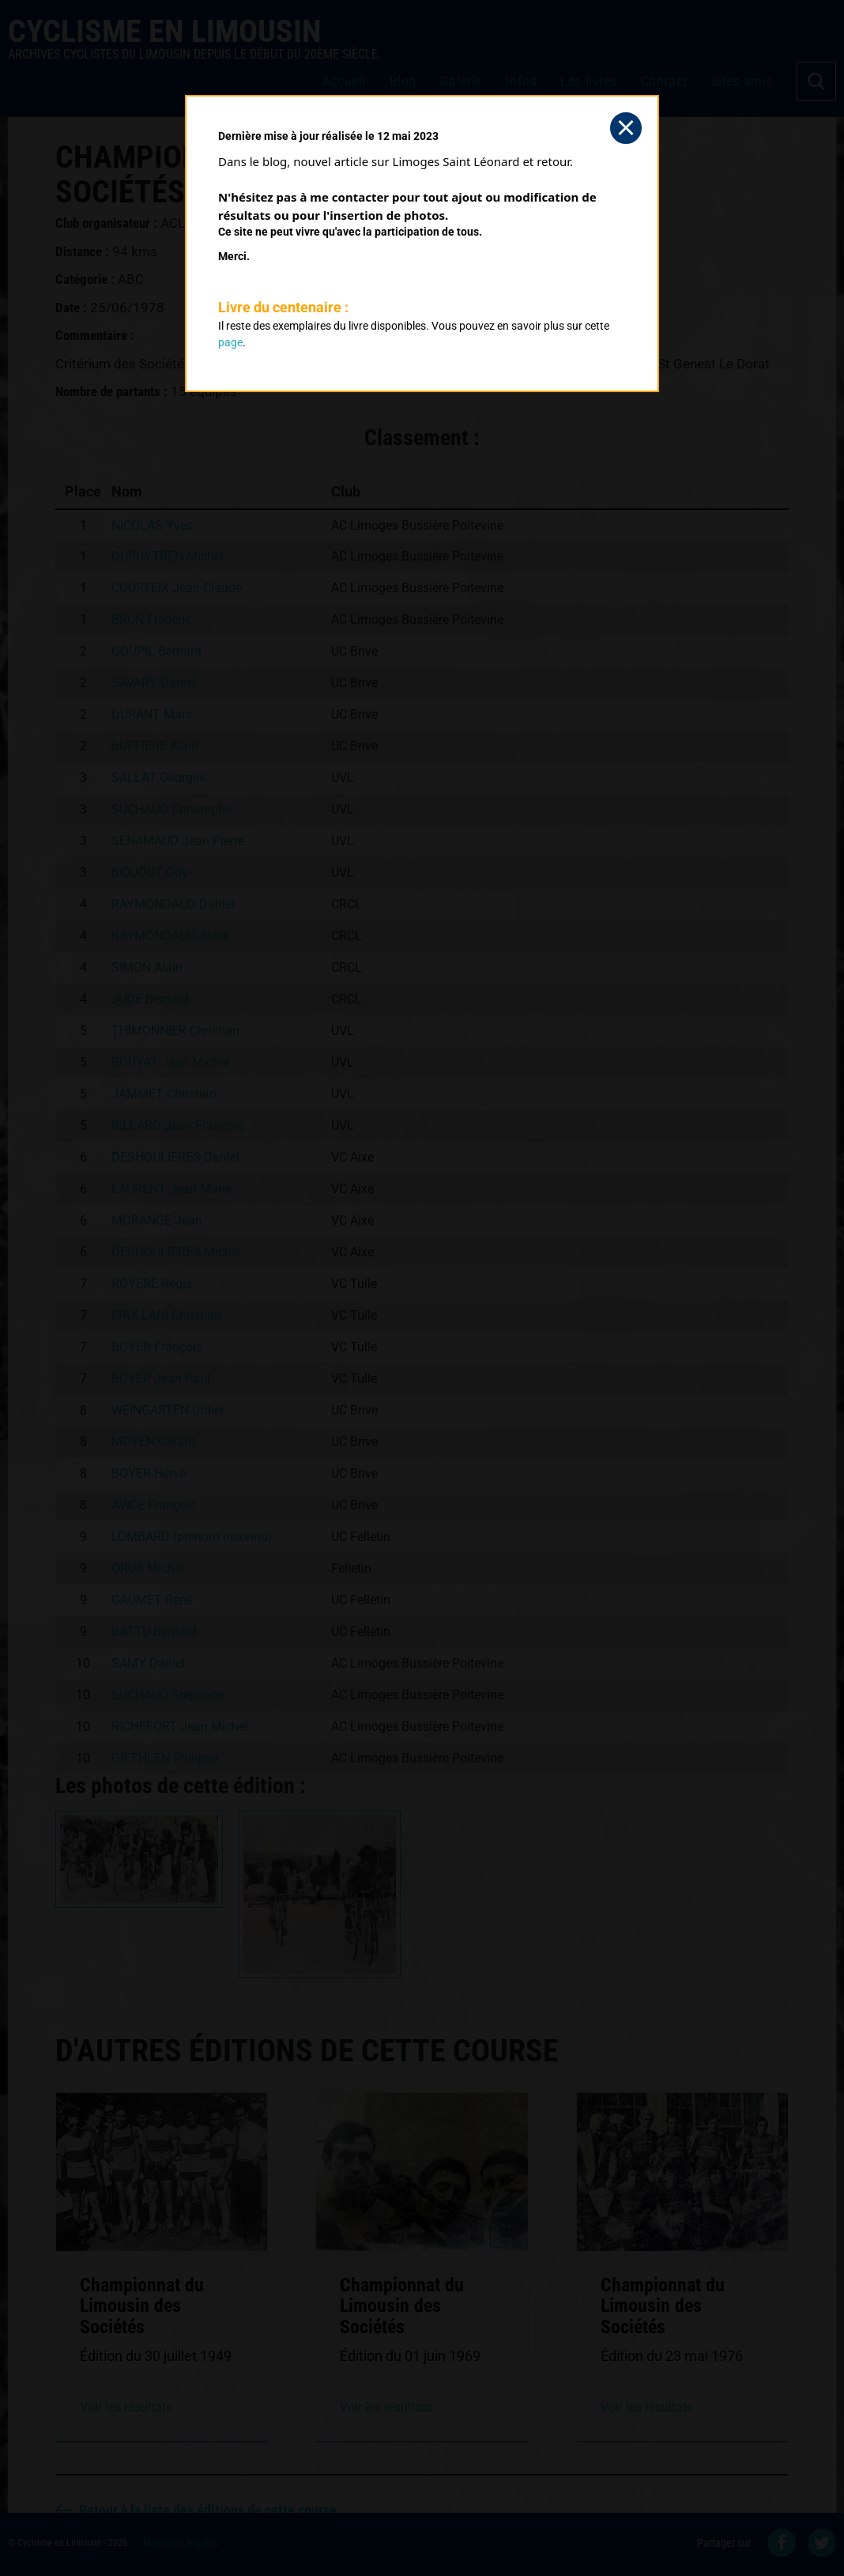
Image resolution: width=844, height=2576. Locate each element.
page (230, 342)
